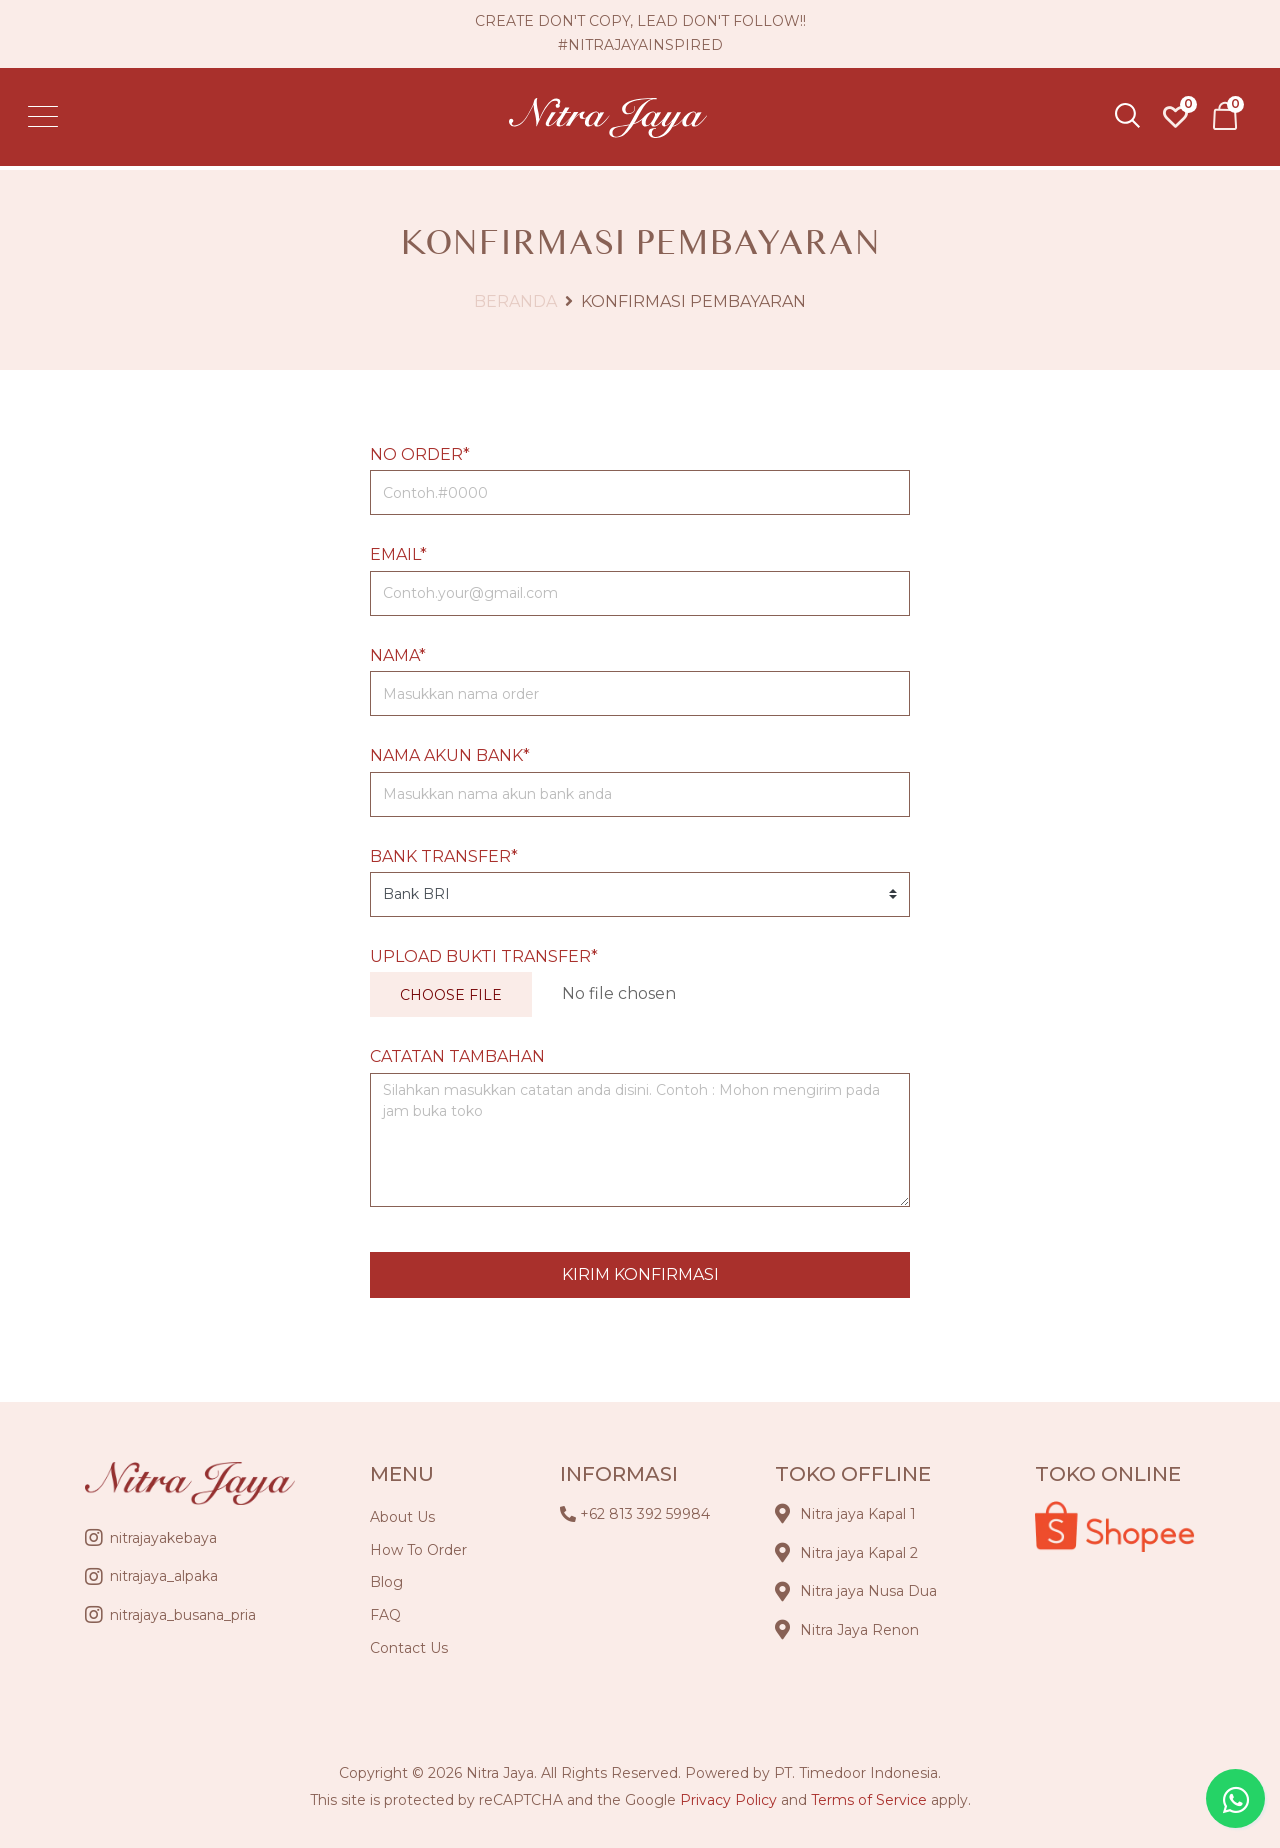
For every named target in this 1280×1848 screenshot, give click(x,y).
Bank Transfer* (444, 856)
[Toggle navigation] (50, 120)
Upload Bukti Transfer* (484, 956)
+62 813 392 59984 (645, 1514)
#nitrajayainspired (640, 47)
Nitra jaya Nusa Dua (868, 1591)
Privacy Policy (728, 1800)
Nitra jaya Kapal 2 (859, 1553)
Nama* (398, 655)
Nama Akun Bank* (450, 755)
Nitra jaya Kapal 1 (858, 1514)
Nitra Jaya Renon (859, 1630)
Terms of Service (869, 1800)
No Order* (420, 454)
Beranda (515, 301)
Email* (398, 554)
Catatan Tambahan (457, 1056)
